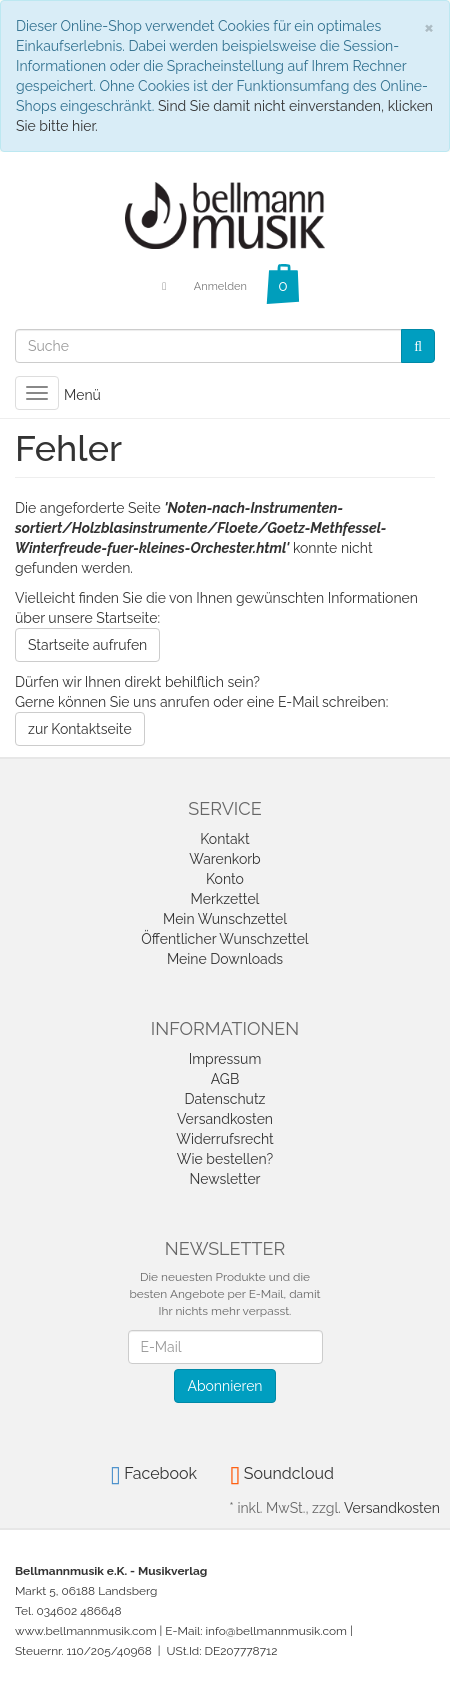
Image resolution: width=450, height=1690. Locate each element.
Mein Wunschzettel (225, 919)
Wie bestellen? (225, 1159)
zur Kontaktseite (80, 729)
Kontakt (224, 839)
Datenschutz (225, 1099)
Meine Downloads (225, 959)
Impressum (225, 1059)
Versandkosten (225, 1119)
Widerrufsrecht (225, 1139)
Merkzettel (225, 899)
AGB (225, 1079)
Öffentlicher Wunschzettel (224, 939)
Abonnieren (224, 1386)
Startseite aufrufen (87, 645)
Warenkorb (225, 859)
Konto (225, 879)
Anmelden (220, 286)
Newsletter (224, 1179)
